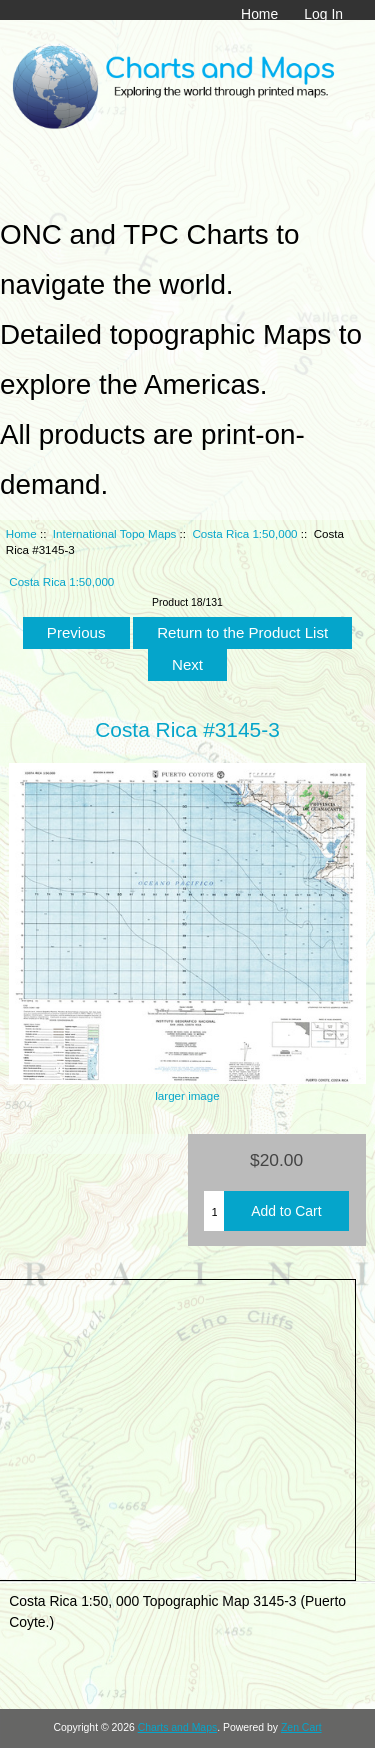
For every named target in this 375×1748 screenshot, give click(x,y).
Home (259, 14)
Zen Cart (301, 1727)
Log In (323, 14)
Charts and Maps (177, 1727)
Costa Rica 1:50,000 (245, 533)
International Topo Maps (115, 533)
